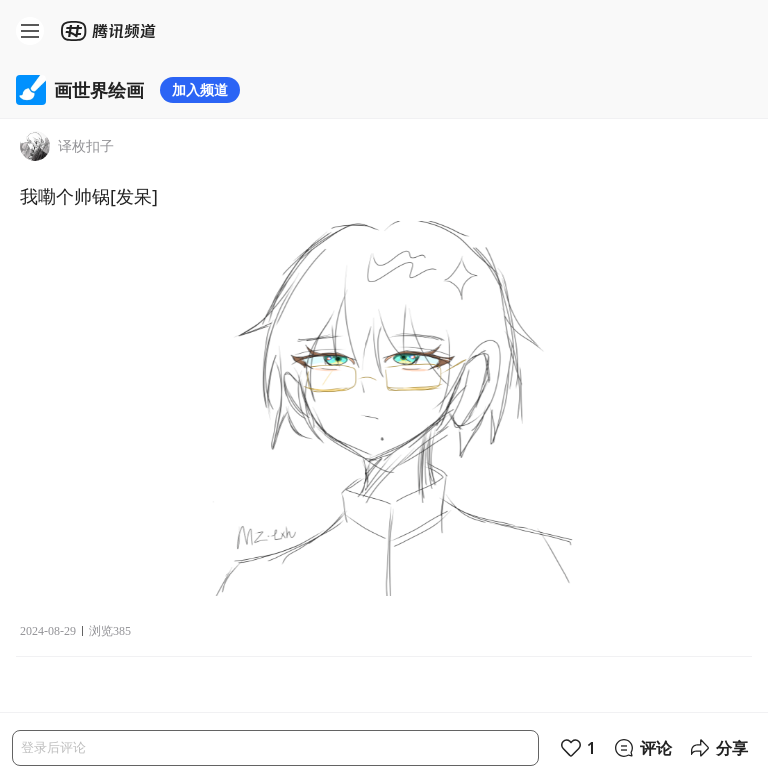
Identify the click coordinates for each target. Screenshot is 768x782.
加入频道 (200, 89)
